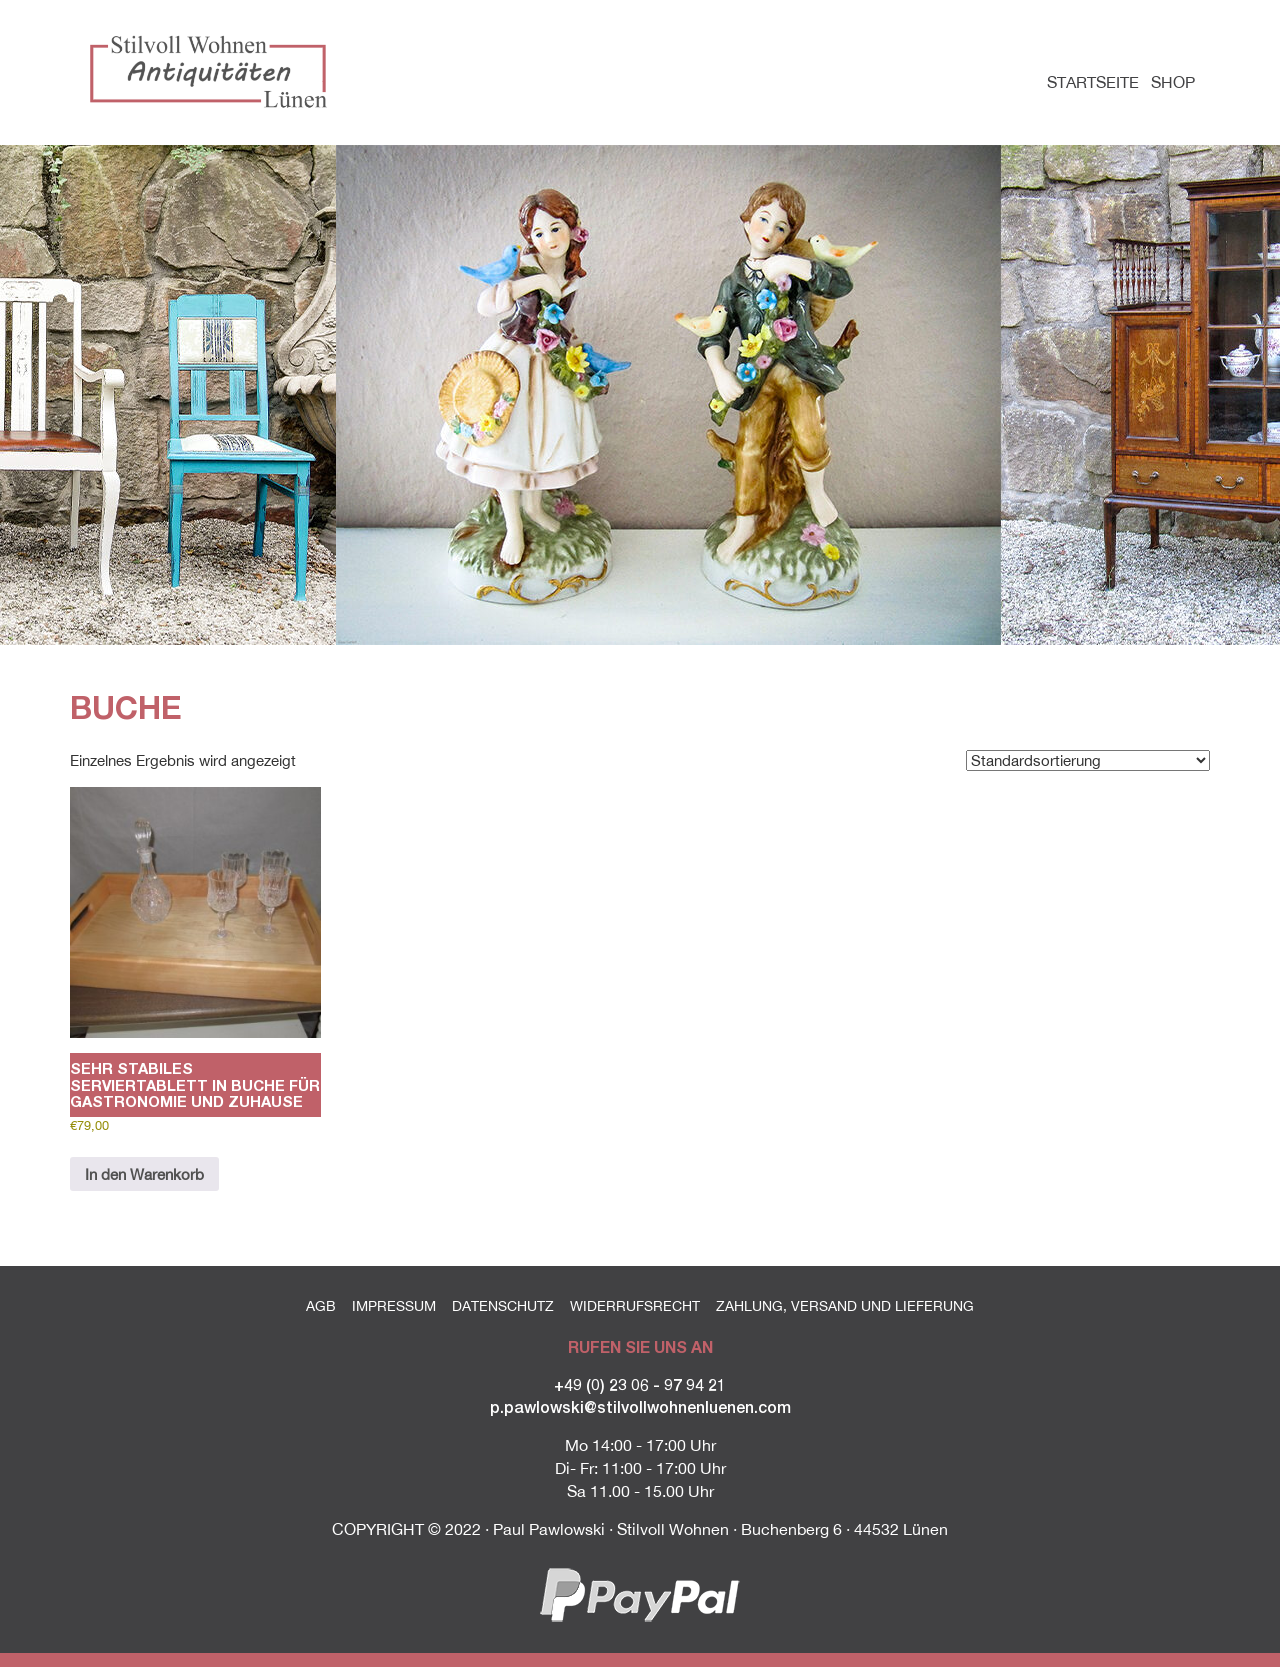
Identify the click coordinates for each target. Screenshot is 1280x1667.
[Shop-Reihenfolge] (1088, 760)
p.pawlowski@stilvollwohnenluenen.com (640, 1406)
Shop (1173, 82)
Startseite (1093, 82)
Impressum (394, 1306)
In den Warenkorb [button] (144, 1174)
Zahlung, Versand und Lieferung (845, 1306)
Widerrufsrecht (635, 1306)
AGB (321, 1306)
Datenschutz (503, 1306)
